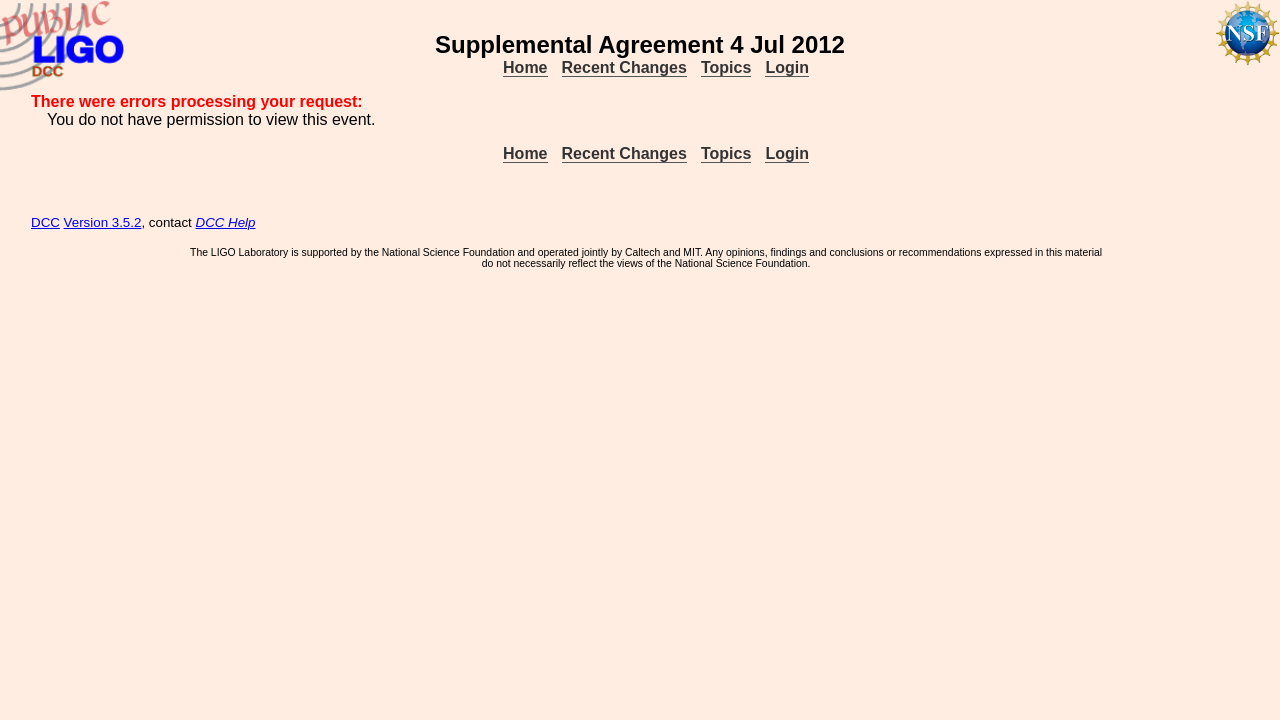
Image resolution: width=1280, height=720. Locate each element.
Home (525, 67)
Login (787, 67)
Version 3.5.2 (103, 222)
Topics (726, 67)
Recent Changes (624, 67)
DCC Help (226, 222)
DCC (45, 222)
